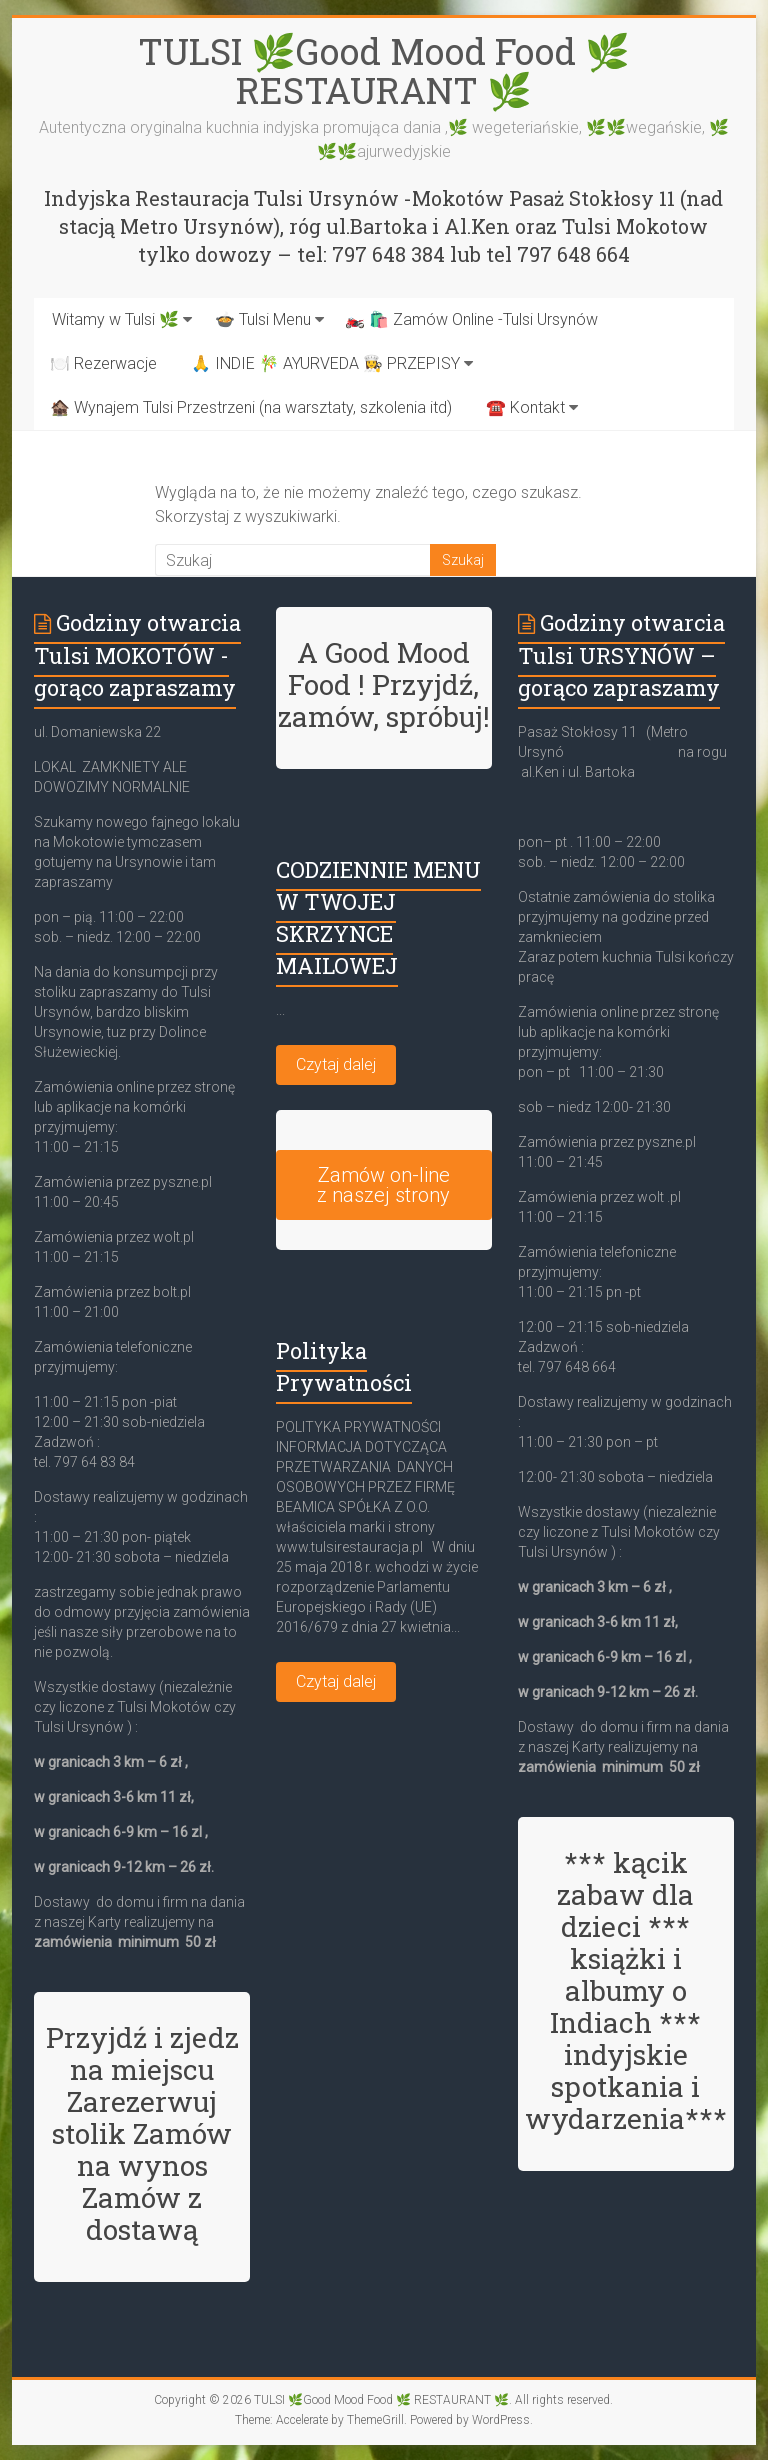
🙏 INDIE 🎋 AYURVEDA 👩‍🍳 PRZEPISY (325, 363)
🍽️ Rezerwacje (103, 363)
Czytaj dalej (336, 1064)
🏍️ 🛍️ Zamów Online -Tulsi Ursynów (471, 319)
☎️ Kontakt (525, 407)
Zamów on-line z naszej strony (383, 1185)
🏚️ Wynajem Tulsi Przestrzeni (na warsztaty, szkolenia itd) (251, 407)
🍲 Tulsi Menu (263, 319)
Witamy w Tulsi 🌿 (115, 319)
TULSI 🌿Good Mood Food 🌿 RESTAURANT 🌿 (384, 70)
